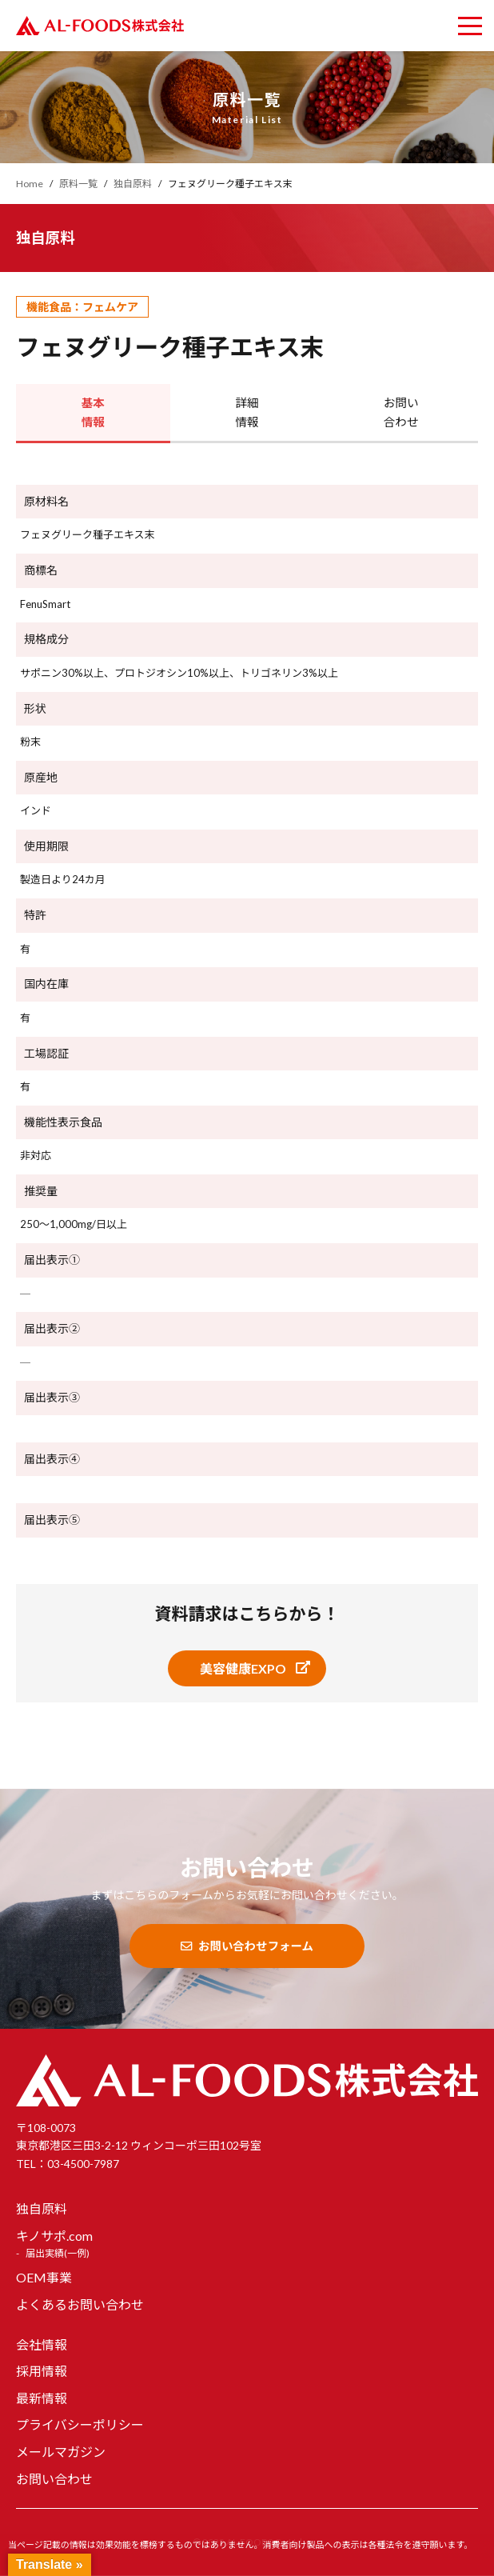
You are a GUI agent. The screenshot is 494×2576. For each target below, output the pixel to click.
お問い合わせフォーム (247, 1945)
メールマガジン (61, 2452)
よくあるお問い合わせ (80, 2305)
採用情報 (41, 2371)
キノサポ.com (54, 2235)
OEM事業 (44, 2278)
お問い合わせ (54, 2478)
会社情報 (41, 2344)
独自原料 (41, 2209)
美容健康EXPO (243, 1668)
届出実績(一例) (58, 2254)
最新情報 (41, 2398)
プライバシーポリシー (80, 2425)
